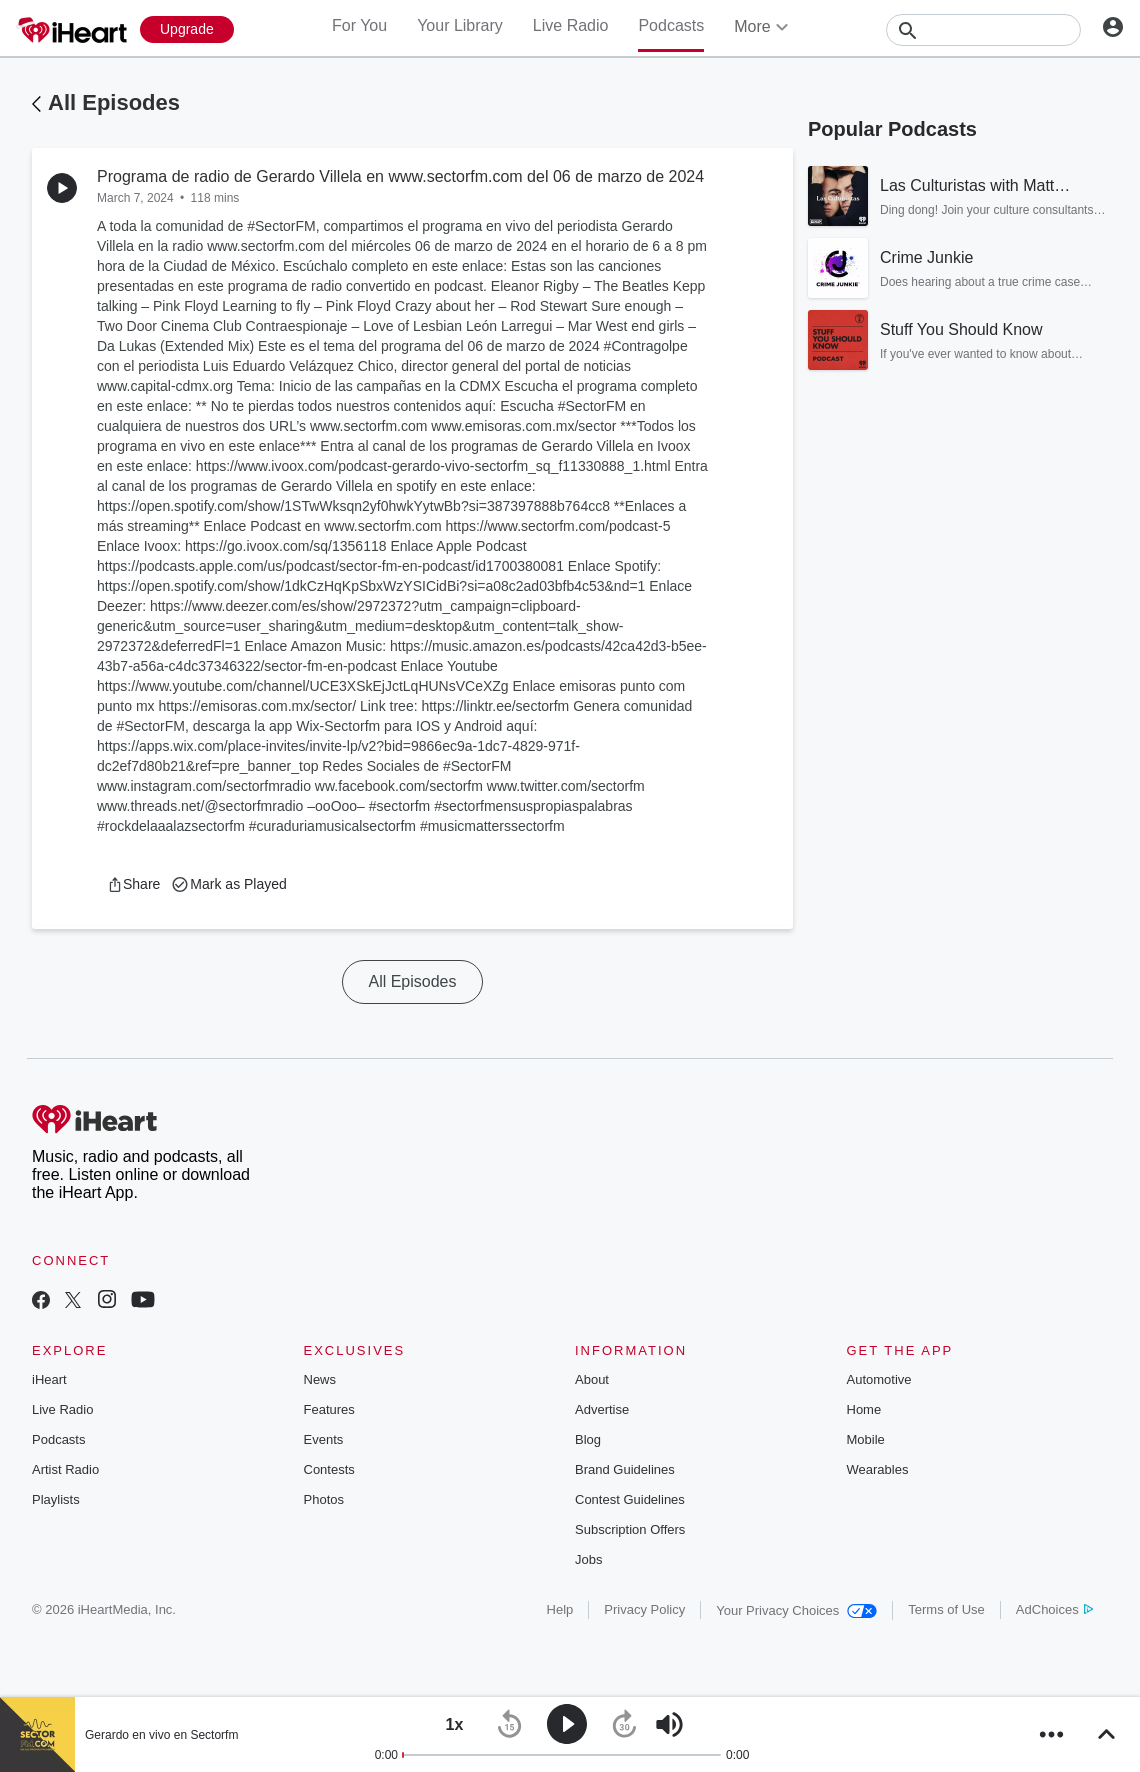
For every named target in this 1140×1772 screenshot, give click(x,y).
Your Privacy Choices (796, 1610)
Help (560, 1609)
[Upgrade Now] (187, 29)
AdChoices (1054, 1609)
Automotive (879, 1379)
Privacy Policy (644, 1609)
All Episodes (114, 102)
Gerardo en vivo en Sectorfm (161, 1735)
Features (329, 1409)
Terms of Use (946, 1609)
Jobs (588, 1559)
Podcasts (671, 25)
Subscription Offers (630, 1529)
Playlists (56, 1499)
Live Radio (571, 25)
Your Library (460, 25)
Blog (588, 1439)
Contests (329, 1469)
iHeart (49, 1379)
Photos (324, 1499)
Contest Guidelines (630, 1499)
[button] (133, 884)
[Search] (983, 30)
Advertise (602, 1409)
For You (359, 25)
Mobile (866, 1439)
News (320, 1379)
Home (864, 1409)
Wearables (878, 1469)
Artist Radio (65, 1469)
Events (324, 1439)
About (592, 1379)
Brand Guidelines (625, 1469)
